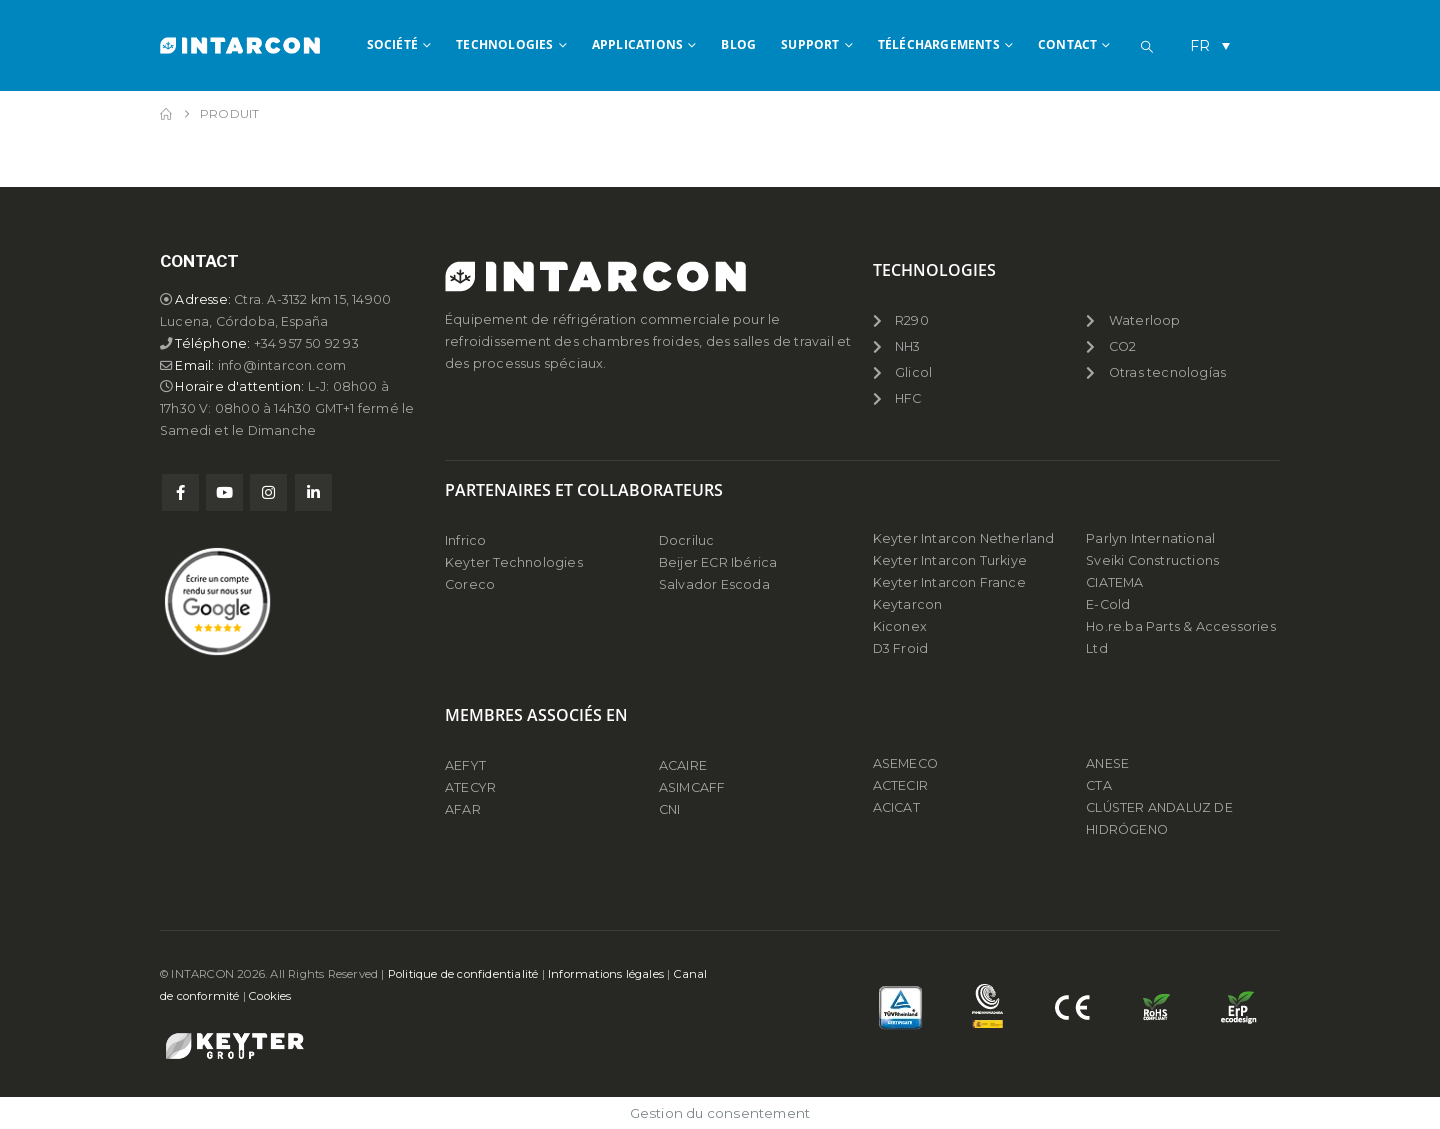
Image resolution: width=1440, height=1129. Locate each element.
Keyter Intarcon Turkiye (950, 560)
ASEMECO (905, 763)
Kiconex (900, 626)
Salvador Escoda (714, 584)
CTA (1099, 785)
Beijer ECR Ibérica (718, 562)
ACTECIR (900, 785)
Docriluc (687, 540)
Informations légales (606, 974)
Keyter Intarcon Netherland (964, 538)
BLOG (738, 44)
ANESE (1107, 763)
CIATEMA (1114, 582)
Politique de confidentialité (463, 974)
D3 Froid (901, 648)
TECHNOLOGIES (504, 44)
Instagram (268, 493)
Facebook (180, 493)
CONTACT (1067, 44)
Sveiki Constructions (1152, 560)
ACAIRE (683, 765)
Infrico (465, 540)
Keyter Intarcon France (949, 582)
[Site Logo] (240, 45)
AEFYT (465, 765)
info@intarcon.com (283, 365)
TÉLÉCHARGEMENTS (939, 44)
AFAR (464, 809)
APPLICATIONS (637, 44)
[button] (1147, 47)
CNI (670, 809)
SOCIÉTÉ (392, 44)
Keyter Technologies (514, 562)
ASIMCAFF (692, 787)
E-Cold (1108, 604)
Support (810, 44)
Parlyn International (1150, 538)
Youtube (224, 493)
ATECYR (470, 787)
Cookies (270, 996)
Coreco (470, 584)
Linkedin (313, 493)
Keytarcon (908, 604)
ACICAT (896, 807)
